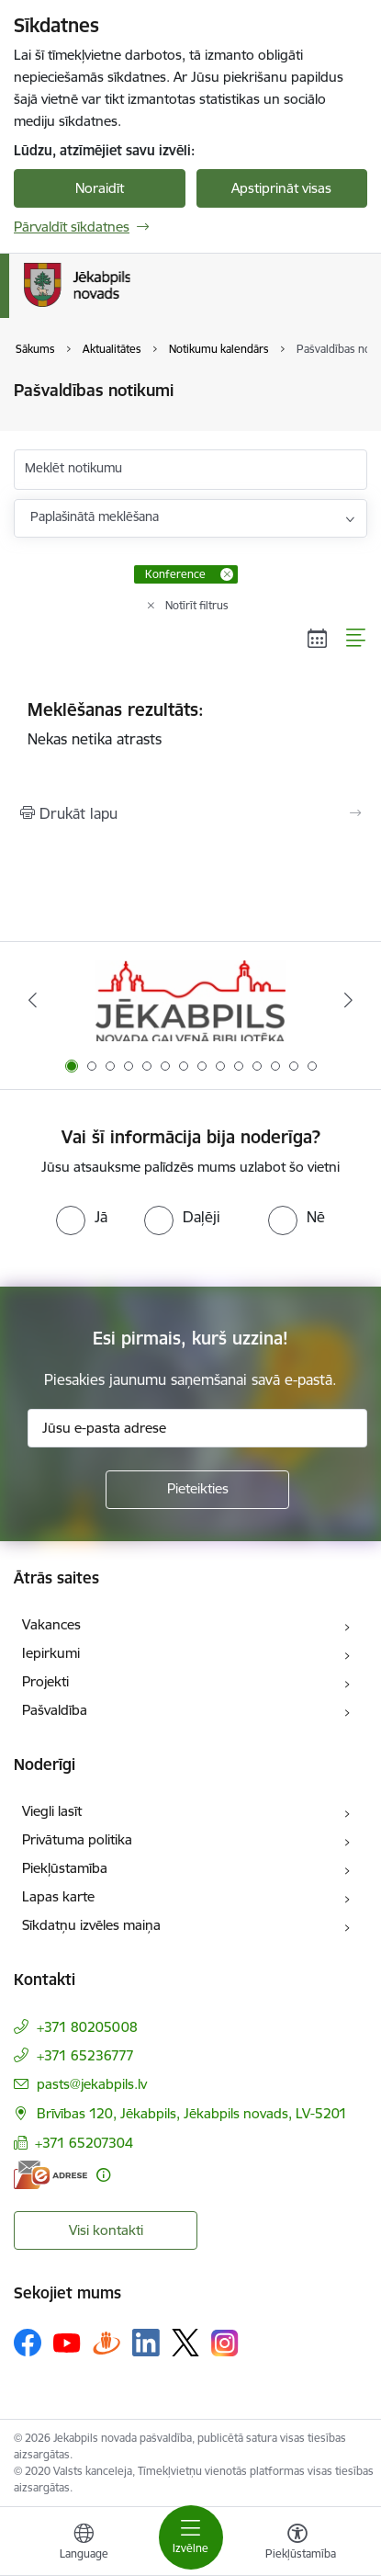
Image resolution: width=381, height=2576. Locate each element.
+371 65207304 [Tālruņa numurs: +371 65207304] (84, 2142)
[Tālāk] (348, 1000)
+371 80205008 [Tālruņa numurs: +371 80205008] (87, 2027)
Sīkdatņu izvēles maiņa (91, 1925)
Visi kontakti (106, 2230)
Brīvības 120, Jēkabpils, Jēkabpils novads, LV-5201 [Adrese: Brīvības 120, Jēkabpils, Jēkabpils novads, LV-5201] (192, 2113)
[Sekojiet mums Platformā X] (185, 2342)
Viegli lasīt (52, 1811)
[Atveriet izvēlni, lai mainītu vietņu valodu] (83, 2544)
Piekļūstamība (64, 1868)
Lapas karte (58, 1896)
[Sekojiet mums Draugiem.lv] (106, 2342)
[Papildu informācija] (103, 2175)
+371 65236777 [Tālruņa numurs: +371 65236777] (85, 2055)
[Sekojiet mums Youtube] (67, 2342)
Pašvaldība (54, 1710)
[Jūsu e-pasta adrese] (197, 1428)
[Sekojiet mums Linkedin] (146, 2342)
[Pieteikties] (197, 1489)
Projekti (45, 1681)
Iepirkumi (51, 1653)
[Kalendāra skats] (318, 638)
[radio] (81, 1217)
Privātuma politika (77, 1839)
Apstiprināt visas (281, 188)
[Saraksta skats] (356, 638)
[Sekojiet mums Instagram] (225, 2343)
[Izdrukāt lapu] (190, 813)
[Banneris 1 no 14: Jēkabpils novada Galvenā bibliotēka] (190, 1000)
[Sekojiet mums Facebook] (27, 2342)
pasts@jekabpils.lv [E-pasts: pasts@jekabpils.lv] (92, 2084)
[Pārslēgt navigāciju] (191, 2537)
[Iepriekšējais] (32, 1000)
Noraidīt (99, 188)
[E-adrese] (50, 2175)
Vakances (51, 1624)
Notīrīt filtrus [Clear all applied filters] (197, 605)
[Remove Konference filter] (226, 574)
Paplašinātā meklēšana (94, 516)
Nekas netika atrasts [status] (190, 723)
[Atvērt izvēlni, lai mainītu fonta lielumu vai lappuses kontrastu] (297, 2544)
